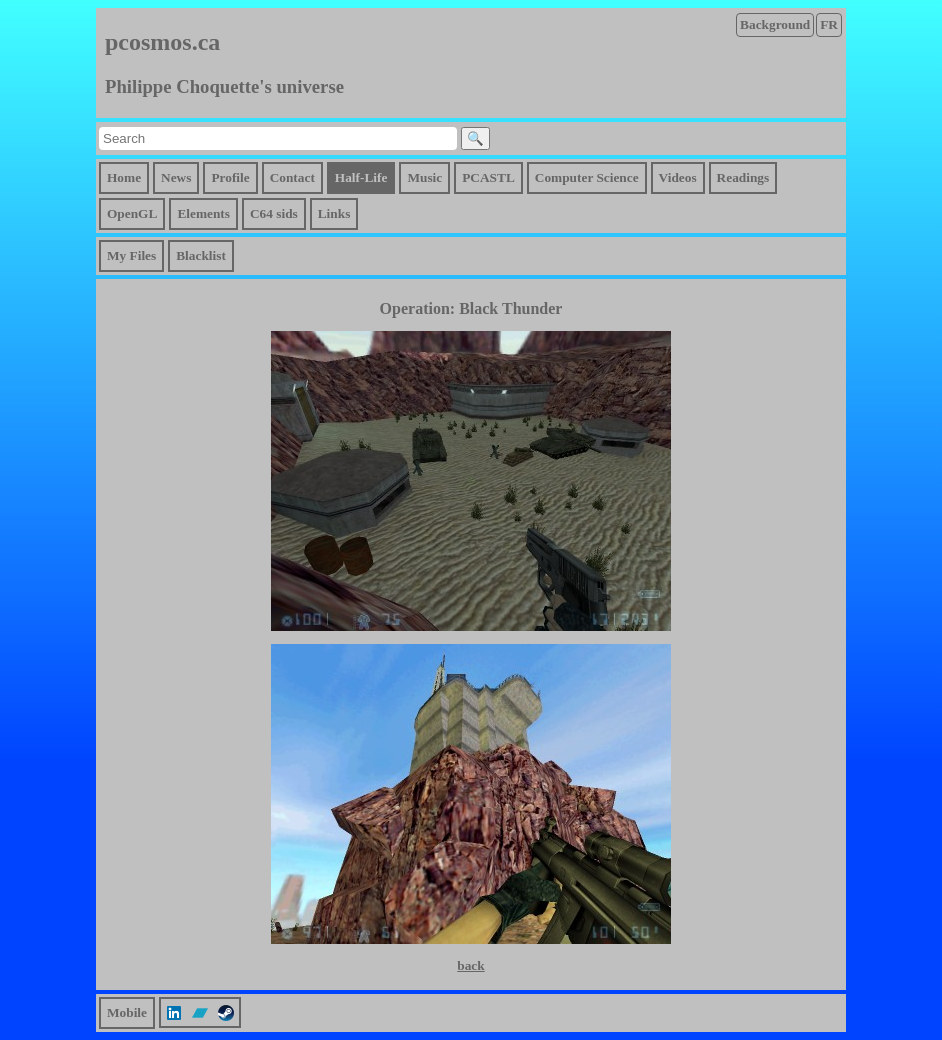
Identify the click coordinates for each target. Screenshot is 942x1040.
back (470, 965)
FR (829, 24)
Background (775, 24)
